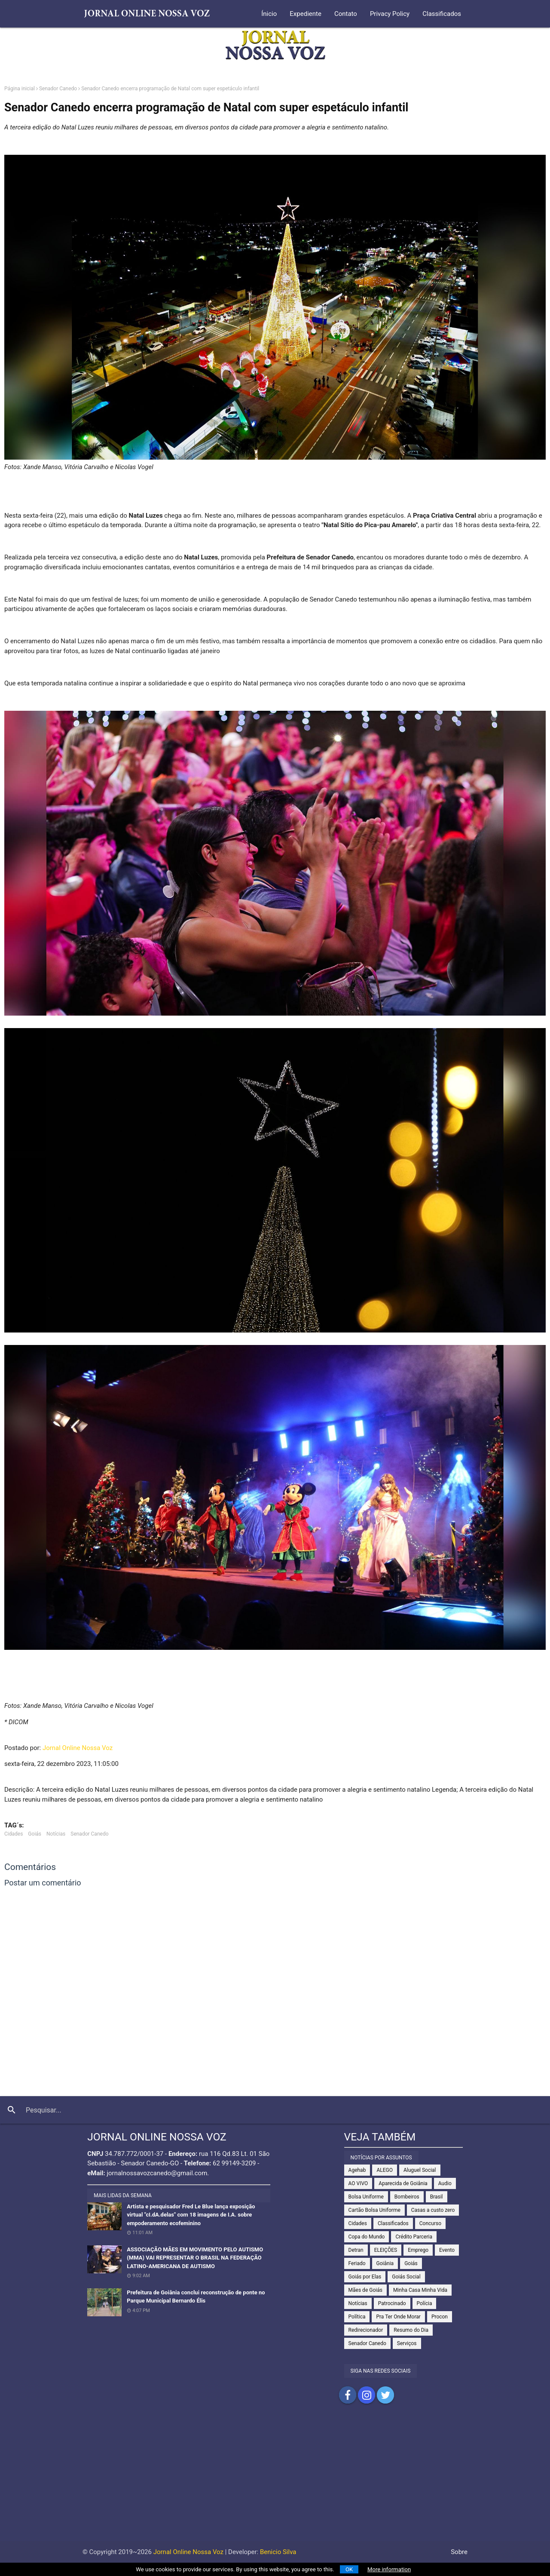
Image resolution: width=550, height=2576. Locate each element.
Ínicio (269, 14)
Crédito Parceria (413, 2237)
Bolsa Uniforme (366, 2197)
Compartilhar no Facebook (347, 2395)
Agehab (357, 2170)
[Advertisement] (275, 2481)
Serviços (407, 2343)
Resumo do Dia (411, 2330)
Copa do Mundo (366, 2237)
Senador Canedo (58, 89)
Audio (445, 2183)
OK (349, 2569)
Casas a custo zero (433, 2210)
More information (389, 2569)
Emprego (418, 2250)
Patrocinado (392, 2303)
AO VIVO (358, 2183)
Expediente (305, 14)
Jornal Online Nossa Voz (78, 1748)
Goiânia (385, 2263)
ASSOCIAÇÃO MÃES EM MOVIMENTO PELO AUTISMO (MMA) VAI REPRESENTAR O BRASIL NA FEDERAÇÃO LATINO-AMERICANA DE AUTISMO (195, 2257)
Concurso (430, 2223)
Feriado (357, 2263)
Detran (356, 2250)
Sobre (459, 2552)
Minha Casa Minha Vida (420, 2290)
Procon (439, 2317)
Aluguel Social (419, 2170)
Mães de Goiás (365, 2290)
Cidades (13, 1834)
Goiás (34, 1834)
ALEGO (384, 2170)
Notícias (55, 1834)
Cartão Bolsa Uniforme (374, 2210)
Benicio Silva (278, 2552)
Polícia (424, 2303)
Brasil (436, 2197)
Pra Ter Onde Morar (398, 2317)
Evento (447, 2250)
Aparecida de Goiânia (403, 2183)
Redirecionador (365, 2330)
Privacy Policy (389, 14)
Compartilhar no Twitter (385, 2395)
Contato (345, 14)
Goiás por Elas (365, 2277)
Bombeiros (406, 2197)
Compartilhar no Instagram (366, 2395)
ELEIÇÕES (385, 2250)
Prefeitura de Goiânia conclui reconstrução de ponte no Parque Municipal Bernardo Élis (196, 2296)
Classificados (441, 14)
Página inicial (19, 89)
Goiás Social (406, 2277)
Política (357, 2317)
